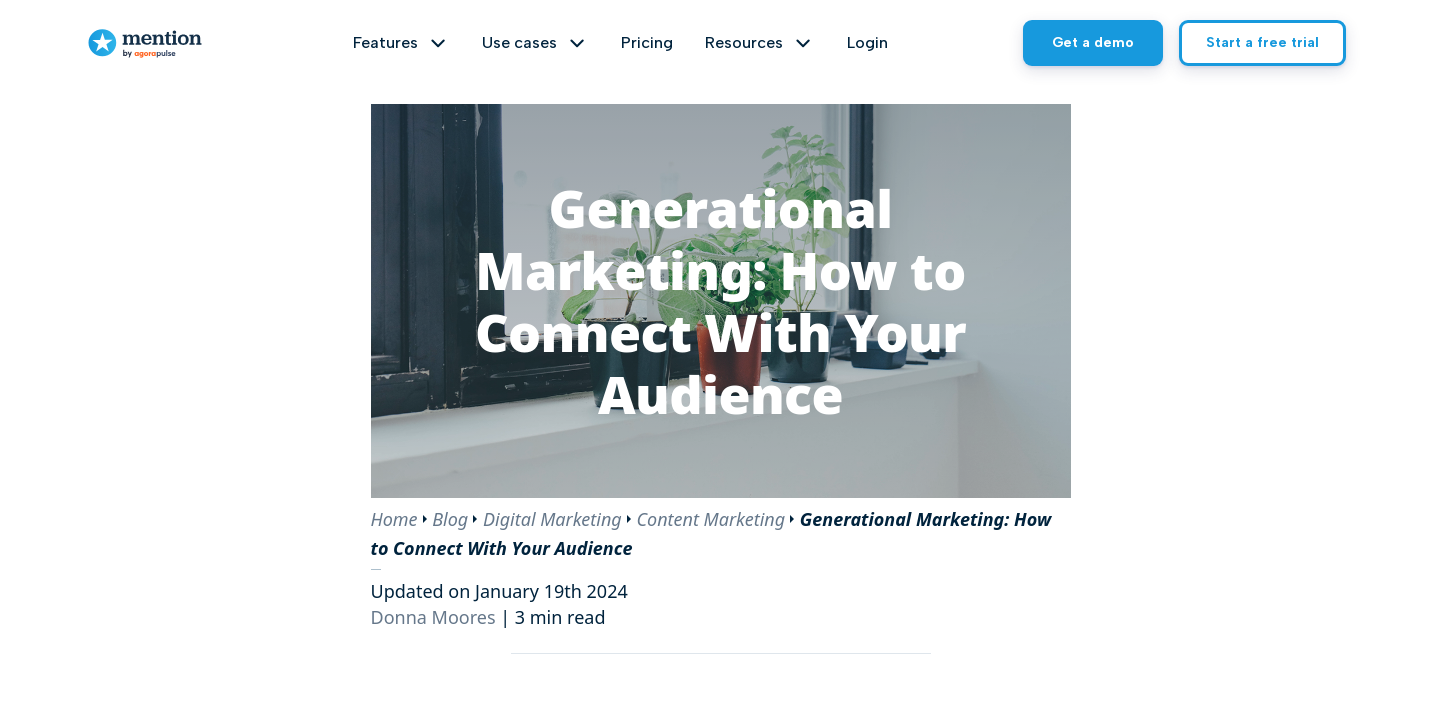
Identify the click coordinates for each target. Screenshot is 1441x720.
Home (394, 519)
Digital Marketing (552, 519)
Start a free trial (1262, 42)
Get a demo (1093, 42)
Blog (450, 519)
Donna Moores (433, 617)
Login (867, 42)
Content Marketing (710, 519)
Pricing (647, 42)
